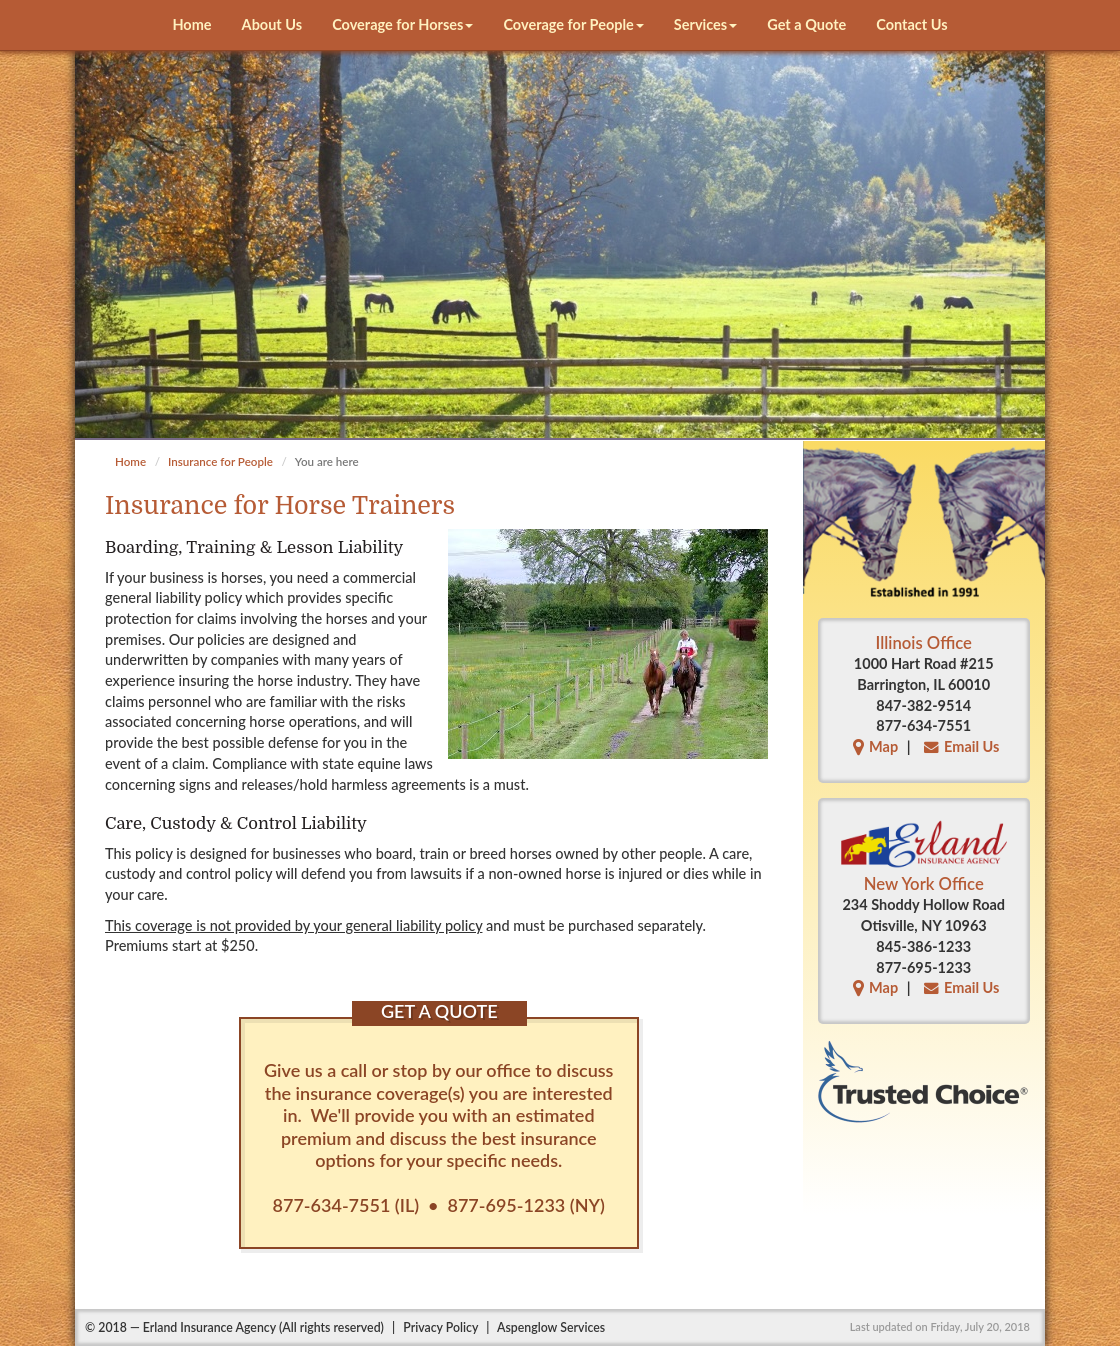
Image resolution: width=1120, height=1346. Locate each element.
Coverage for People (573, 24)
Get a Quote (806, 24)
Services (705, 24)
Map (873, 746)
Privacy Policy (440, 1327)
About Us (272, 24)
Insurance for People (220, 461)
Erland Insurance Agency (209, 1327)
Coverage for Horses (402, 24)
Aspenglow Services (551, 1327)
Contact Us (911, 24)
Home (191, 24)
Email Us (959, 746)
